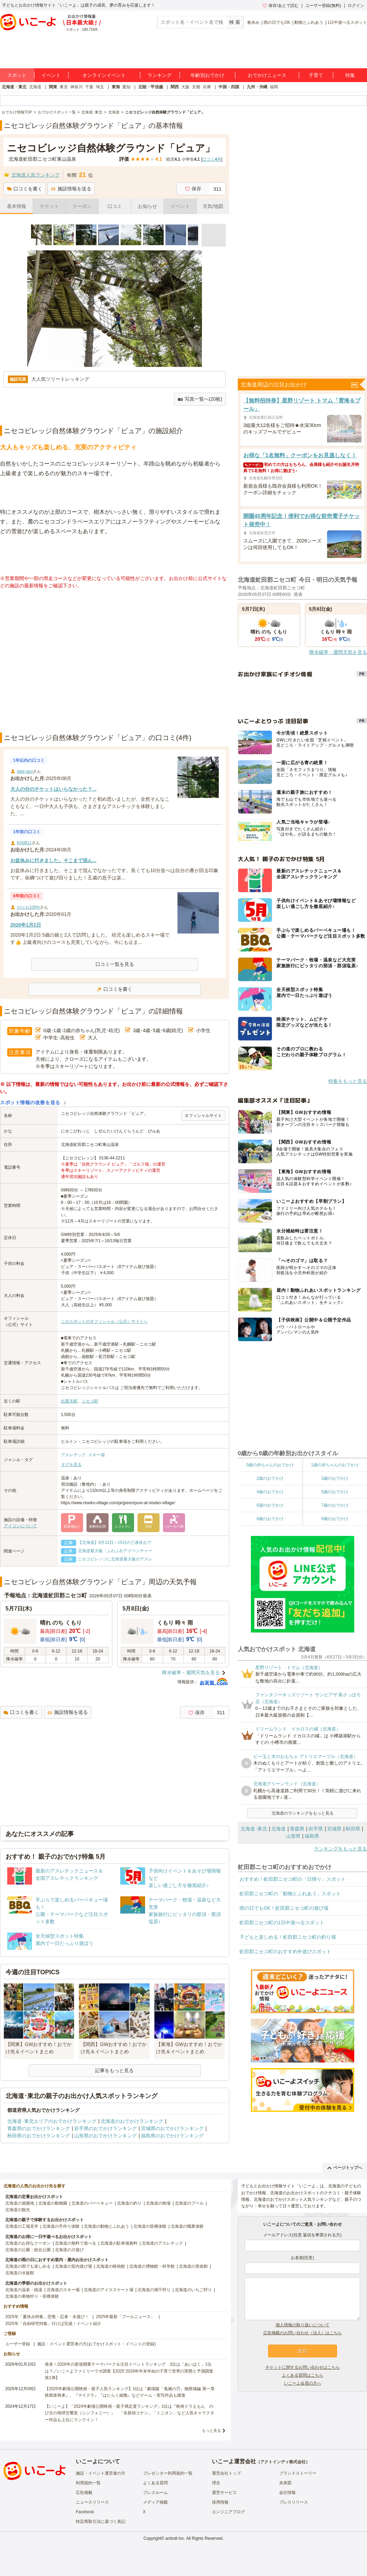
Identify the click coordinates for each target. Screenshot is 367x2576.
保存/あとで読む (280, 5)
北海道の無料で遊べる (75, 2243)
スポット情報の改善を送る (30, 1102)
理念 (216, 2482)
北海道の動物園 (52, 2203)
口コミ (115, 206)
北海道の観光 (17, 2209)
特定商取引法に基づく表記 (100, 2521)
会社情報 (287, 2492)
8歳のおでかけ (270, 1518)
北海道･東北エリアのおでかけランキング (51, 2121)
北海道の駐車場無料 (118, 2243)
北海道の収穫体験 (149, 2226)
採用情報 (220, 2502)
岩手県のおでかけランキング (105, 2128)
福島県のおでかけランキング (172, 2135)
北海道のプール (189, 2203)
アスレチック (73, 1454)
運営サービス (224, 2492)
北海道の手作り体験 (61, 2226)
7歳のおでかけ (334, 1505)
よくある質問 (155, 2482)
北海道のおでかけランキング (132, 2121)
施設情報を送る (71, 188)
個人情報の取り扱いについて (302, 2325)
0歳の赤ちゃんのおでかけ (270, 1464)
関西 (175, 86)
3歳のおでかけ (334, 1478)
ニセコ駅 (90, 1401)
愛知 (126, 86)
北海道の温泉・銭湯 (23, 2289)
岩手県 (315, 1828)
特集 (350, 75)
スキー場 (96, 1454)
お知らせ (147, 206)
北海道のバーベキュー (92, 2203)
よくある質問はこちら (302, 2375)
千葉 (89, 86)
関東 (53, 86)
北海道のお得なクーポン (28, 2243)
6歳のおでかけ (270, 1505)
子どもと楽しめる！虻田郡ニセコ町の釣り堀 (287, 1937)
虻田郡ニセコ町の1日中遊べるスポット (281, 1922)
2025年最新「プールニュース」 (125, 2316)
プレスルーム (155, 2492)
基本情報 (16, 206)
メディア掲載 (155, 2502)
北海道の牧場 (158, 2203)
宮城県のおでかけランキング (172, 2128)
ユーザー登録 (17, 2344)
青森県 (297, 1828)
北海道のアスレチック (162, 2243)
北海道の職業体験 (187, 2226)
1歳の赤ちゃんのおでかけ (335, 1464)
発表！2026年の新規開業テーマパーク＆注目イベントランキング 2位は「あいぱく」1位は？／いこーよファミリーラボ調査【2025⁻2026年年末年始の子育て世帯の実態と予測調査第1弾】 (129, 2371)
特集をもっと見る (347, 1081)
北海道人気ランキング (35, 175)
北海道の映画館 (110, 2266)
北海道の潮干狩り (154, 2289)
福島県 (312, 1836)
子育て (316, 75)
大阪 (185, 86)
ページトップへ (344, 2167)
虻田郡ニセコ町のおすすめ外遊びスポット (285, 1951)
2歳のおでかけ (270, 1478)
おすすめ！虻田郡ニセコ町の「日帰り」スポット (292, 1879)
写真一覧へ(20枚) (199, 399)
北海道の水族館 (19, 2272)
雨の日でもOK (277, 22)
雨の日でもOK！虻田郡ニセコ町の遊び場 (283, 1908)
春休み (253, 22)
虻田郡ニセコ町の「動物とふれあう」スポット (290, 1893)
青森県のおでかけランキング (38, 2128)
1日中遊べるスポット (347, 22)
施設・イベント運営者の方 (100, 2473)
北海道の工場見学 (21, 2226)
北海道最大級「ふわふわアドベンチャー (115, 1550)
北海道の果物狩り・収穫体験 (32, 2296)
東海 (116, 86)
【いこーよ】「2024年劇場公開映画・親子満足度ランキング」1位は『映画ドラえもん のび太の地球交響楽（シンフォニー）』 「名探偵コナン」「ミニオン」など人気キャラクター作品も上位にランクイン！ (129, 2413)
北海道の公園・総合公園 (28, 2249)
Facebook (85, 2511)
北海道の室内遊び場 (73, 2266)
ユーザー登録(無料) (323, 5)
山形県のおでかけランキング (105, 2135)
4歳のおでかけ (270, 1491)
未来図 (285, 2482)
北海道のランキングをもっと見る (303, 1813)
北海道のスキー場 (63, 2289)
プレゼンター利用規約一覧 (168, 2473)
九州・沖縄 (257, 86)
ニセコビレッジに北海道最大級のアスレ (115, 1559)
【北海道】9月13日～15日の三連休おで (114, 1542)
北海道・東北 (14, 86)
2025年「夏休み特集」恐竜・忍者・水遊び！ (47, 2316)
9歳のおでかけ (334, 1518)
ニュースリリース (92, 2502)
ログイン (356, 5)
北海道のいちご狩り (193, 2289)
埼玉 (100, 86)
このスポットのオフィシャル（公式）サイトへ (104, 1321)
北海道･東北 (254, 1828)
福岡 (274, 86)
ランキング (159, 75)
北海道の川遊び (69, 2249)
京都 (196, 86)
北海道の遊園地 (19, 2203)
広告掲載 (84, 2492)
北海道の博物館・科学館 (152, 2266)
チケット (49, 206)
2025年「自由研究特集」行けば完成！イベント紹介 (53, 2323)
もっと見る (211, 2430)
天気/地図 (213, 206)
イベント (51, 75)
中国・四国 (228, 86)
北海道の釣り (129, 2203)
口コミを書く (24, 188)
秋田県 (353, 1828)
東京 (64, 86)
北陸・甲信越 (150, 86)
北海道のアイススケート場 (108, 2289)
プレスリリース (293, 2502)
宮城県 (334, 1828)
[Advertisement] (64, 661)
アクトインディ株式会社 (283, 2461)
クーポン (82, 206)
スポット (17, 75)
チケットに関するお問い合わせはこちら (302, 2367)
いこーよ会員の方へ (302, 2383)
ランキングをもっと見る (340, 1848)
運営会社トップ (226, 2473)
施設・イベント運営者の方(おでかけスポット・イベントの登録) (96, 2344)
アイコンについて (20, 1526)
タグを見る (71, 1464)
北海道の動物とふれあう (106, 2226)
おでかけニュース (267, 75)
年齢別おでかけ (207, 75)
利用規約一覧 (88, 2482)
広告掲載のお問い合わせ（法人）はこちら (302, 2332)
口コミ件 (211, 159)
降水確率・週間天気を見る (191, 1672)
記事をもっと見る (114, 2070)
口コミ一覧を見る (114, 964)
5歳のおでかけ (334, 1491)
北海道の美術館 (193, 2266)
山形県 (293, 1836)
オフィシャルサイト (203, 1115)
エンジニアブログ (228, 2511)
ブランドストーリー (297, 2473)
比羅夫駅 (69, 1401)
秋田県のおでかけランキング (38, 2135)
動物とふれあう (308, 22)
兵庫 (207, 86)
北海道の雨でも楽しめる (28, 2266)
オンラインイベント (104, 75)
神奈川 (76, 86)
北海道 (35, 86)
